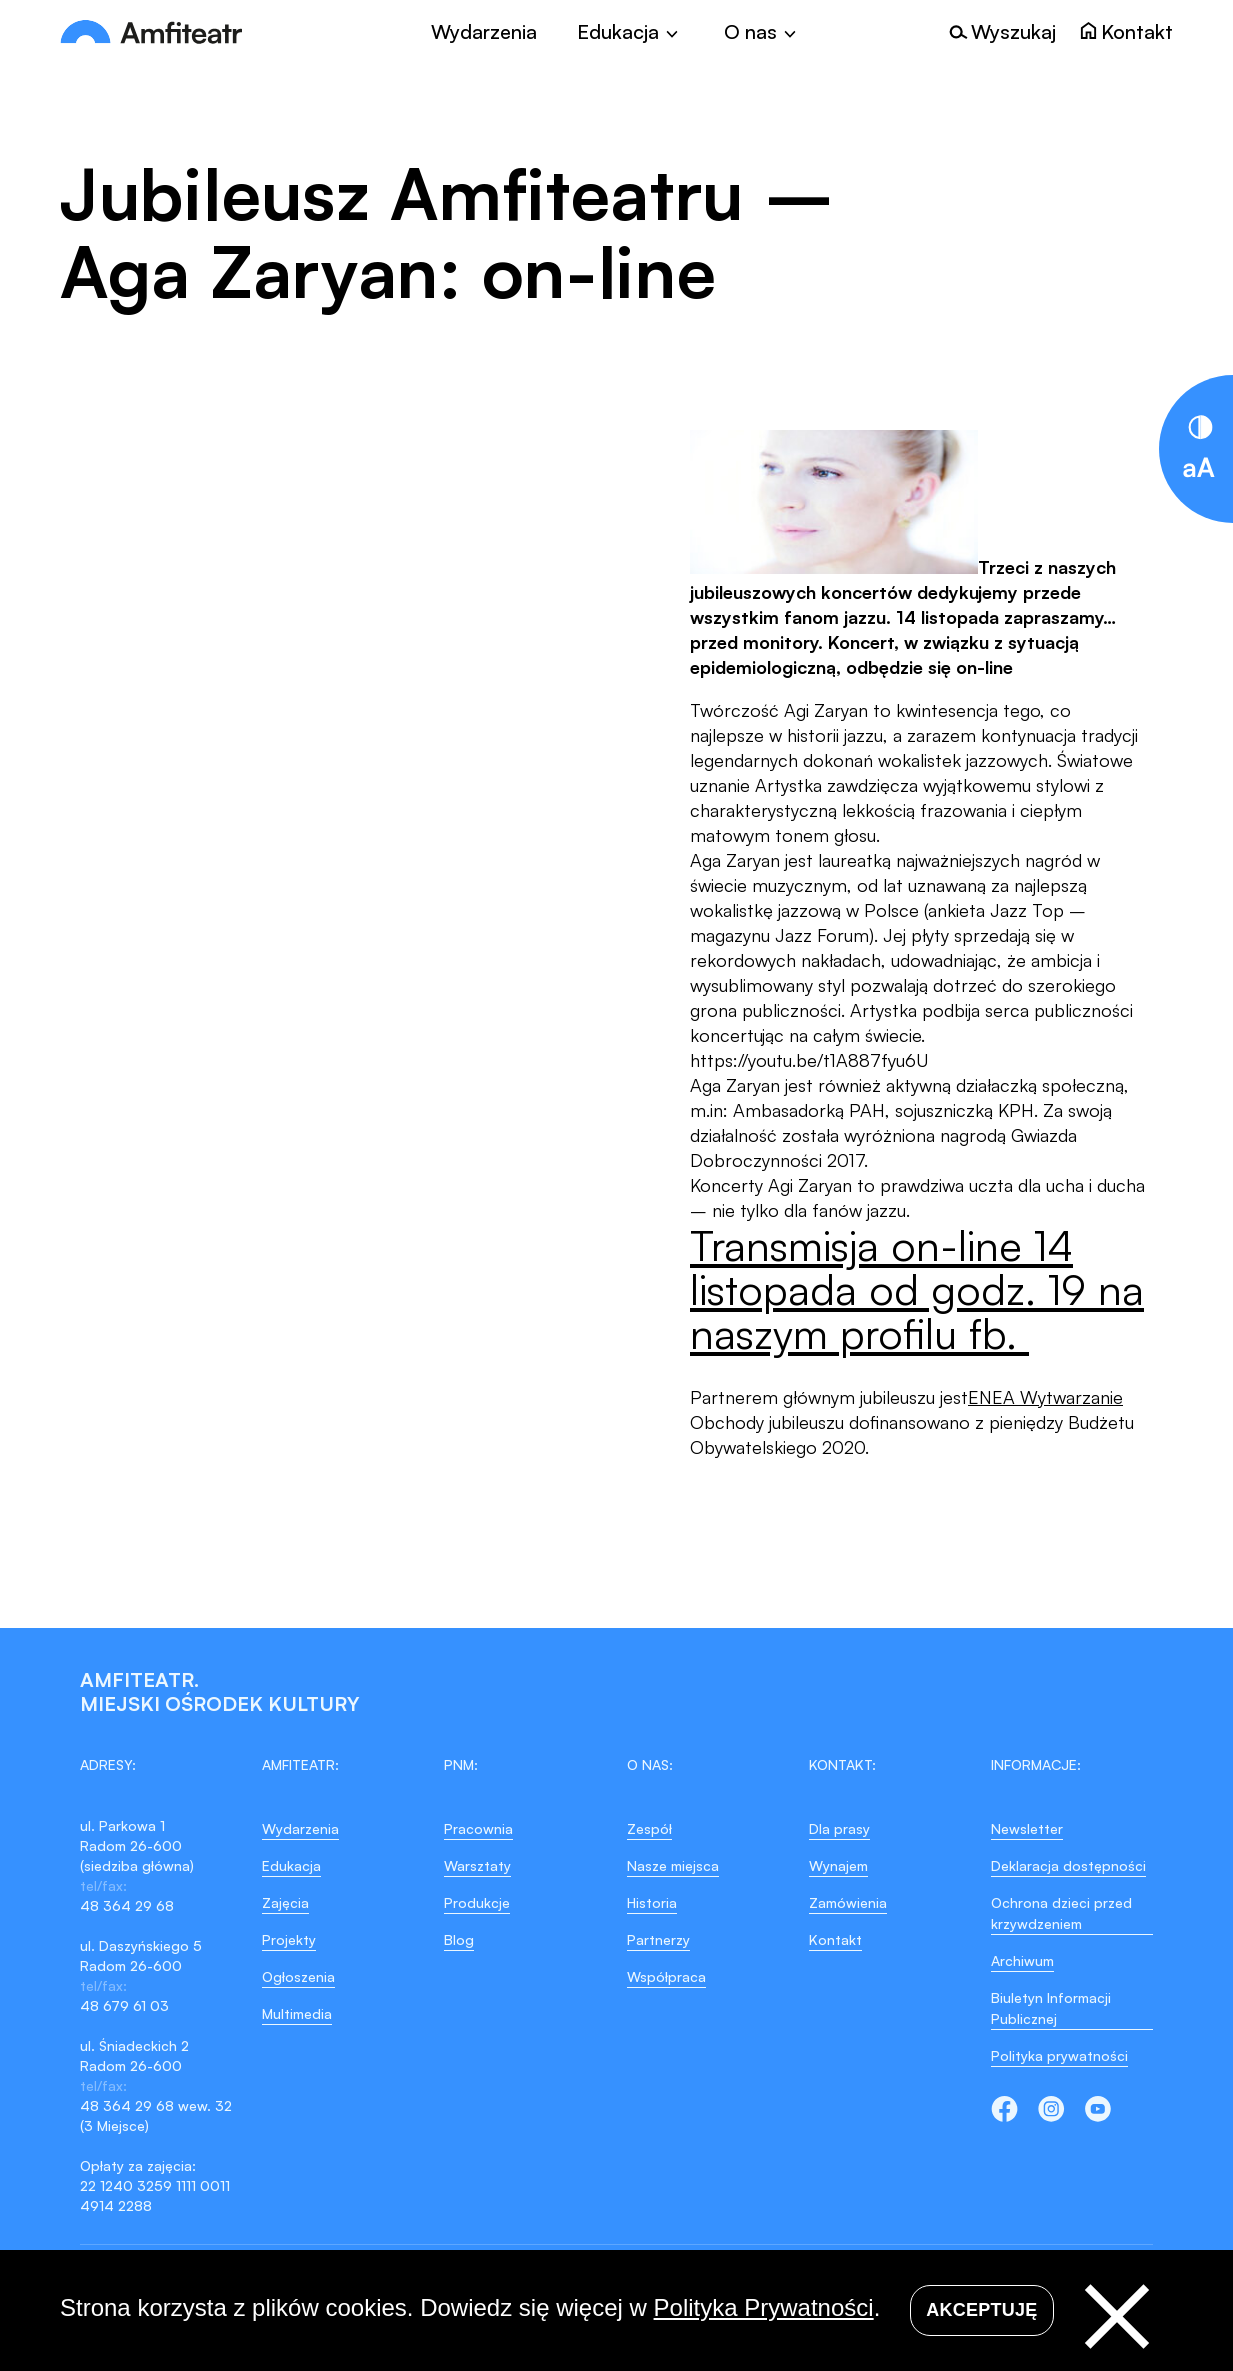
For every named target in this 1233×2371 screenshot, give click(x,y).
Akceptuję (981, 2310)
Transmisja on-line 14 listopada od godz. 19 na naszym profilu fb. (917, 1289)
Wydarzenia (484, 32)
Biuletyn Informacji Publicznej (1051, 2008)
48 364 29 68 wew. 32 (156, 2105)
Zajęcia (285, 1902)
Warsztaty (477, 1865)
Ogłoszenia (298, 1976)
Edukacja (291, 1865)
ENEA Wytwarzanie (1045, 1397)
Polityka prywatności (1059, 2055)
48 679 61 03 (124, 2005)
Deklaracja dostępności (1068, 1865)
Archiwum (1022, 1960)
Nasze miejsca (673, 1865)
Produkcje (477, 1902)
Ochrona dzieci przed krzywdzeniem (1061, 1913)
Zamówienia (848, 1902)
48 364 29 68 (127, 1905)
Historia (652, 1902)
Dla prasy (839, 1828)
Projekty (289, 1939)
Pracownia (478, 1828)
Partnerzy (658, 1939)
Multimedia (297, 2013)
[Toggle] (630, 32)
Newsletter (1027, 1828)
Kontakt (835, 1939)
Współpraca (666, 1976)
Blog (459, 1939)
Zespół (649, 1828)
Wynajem (838, 1865)
